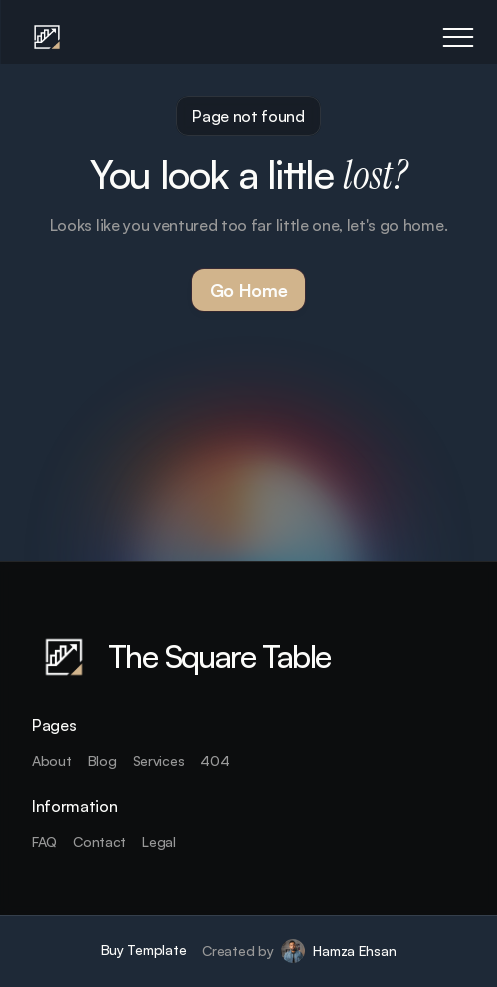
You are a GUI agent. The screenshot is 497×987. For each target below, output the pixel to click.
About (52, 760)
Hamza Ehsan (354, 950)
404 (214, 760)
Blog (102, 760)
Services (159, 760)
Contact (99, 841)
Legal (159, 841)
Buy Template (144, 949)
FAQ (44, 841)
